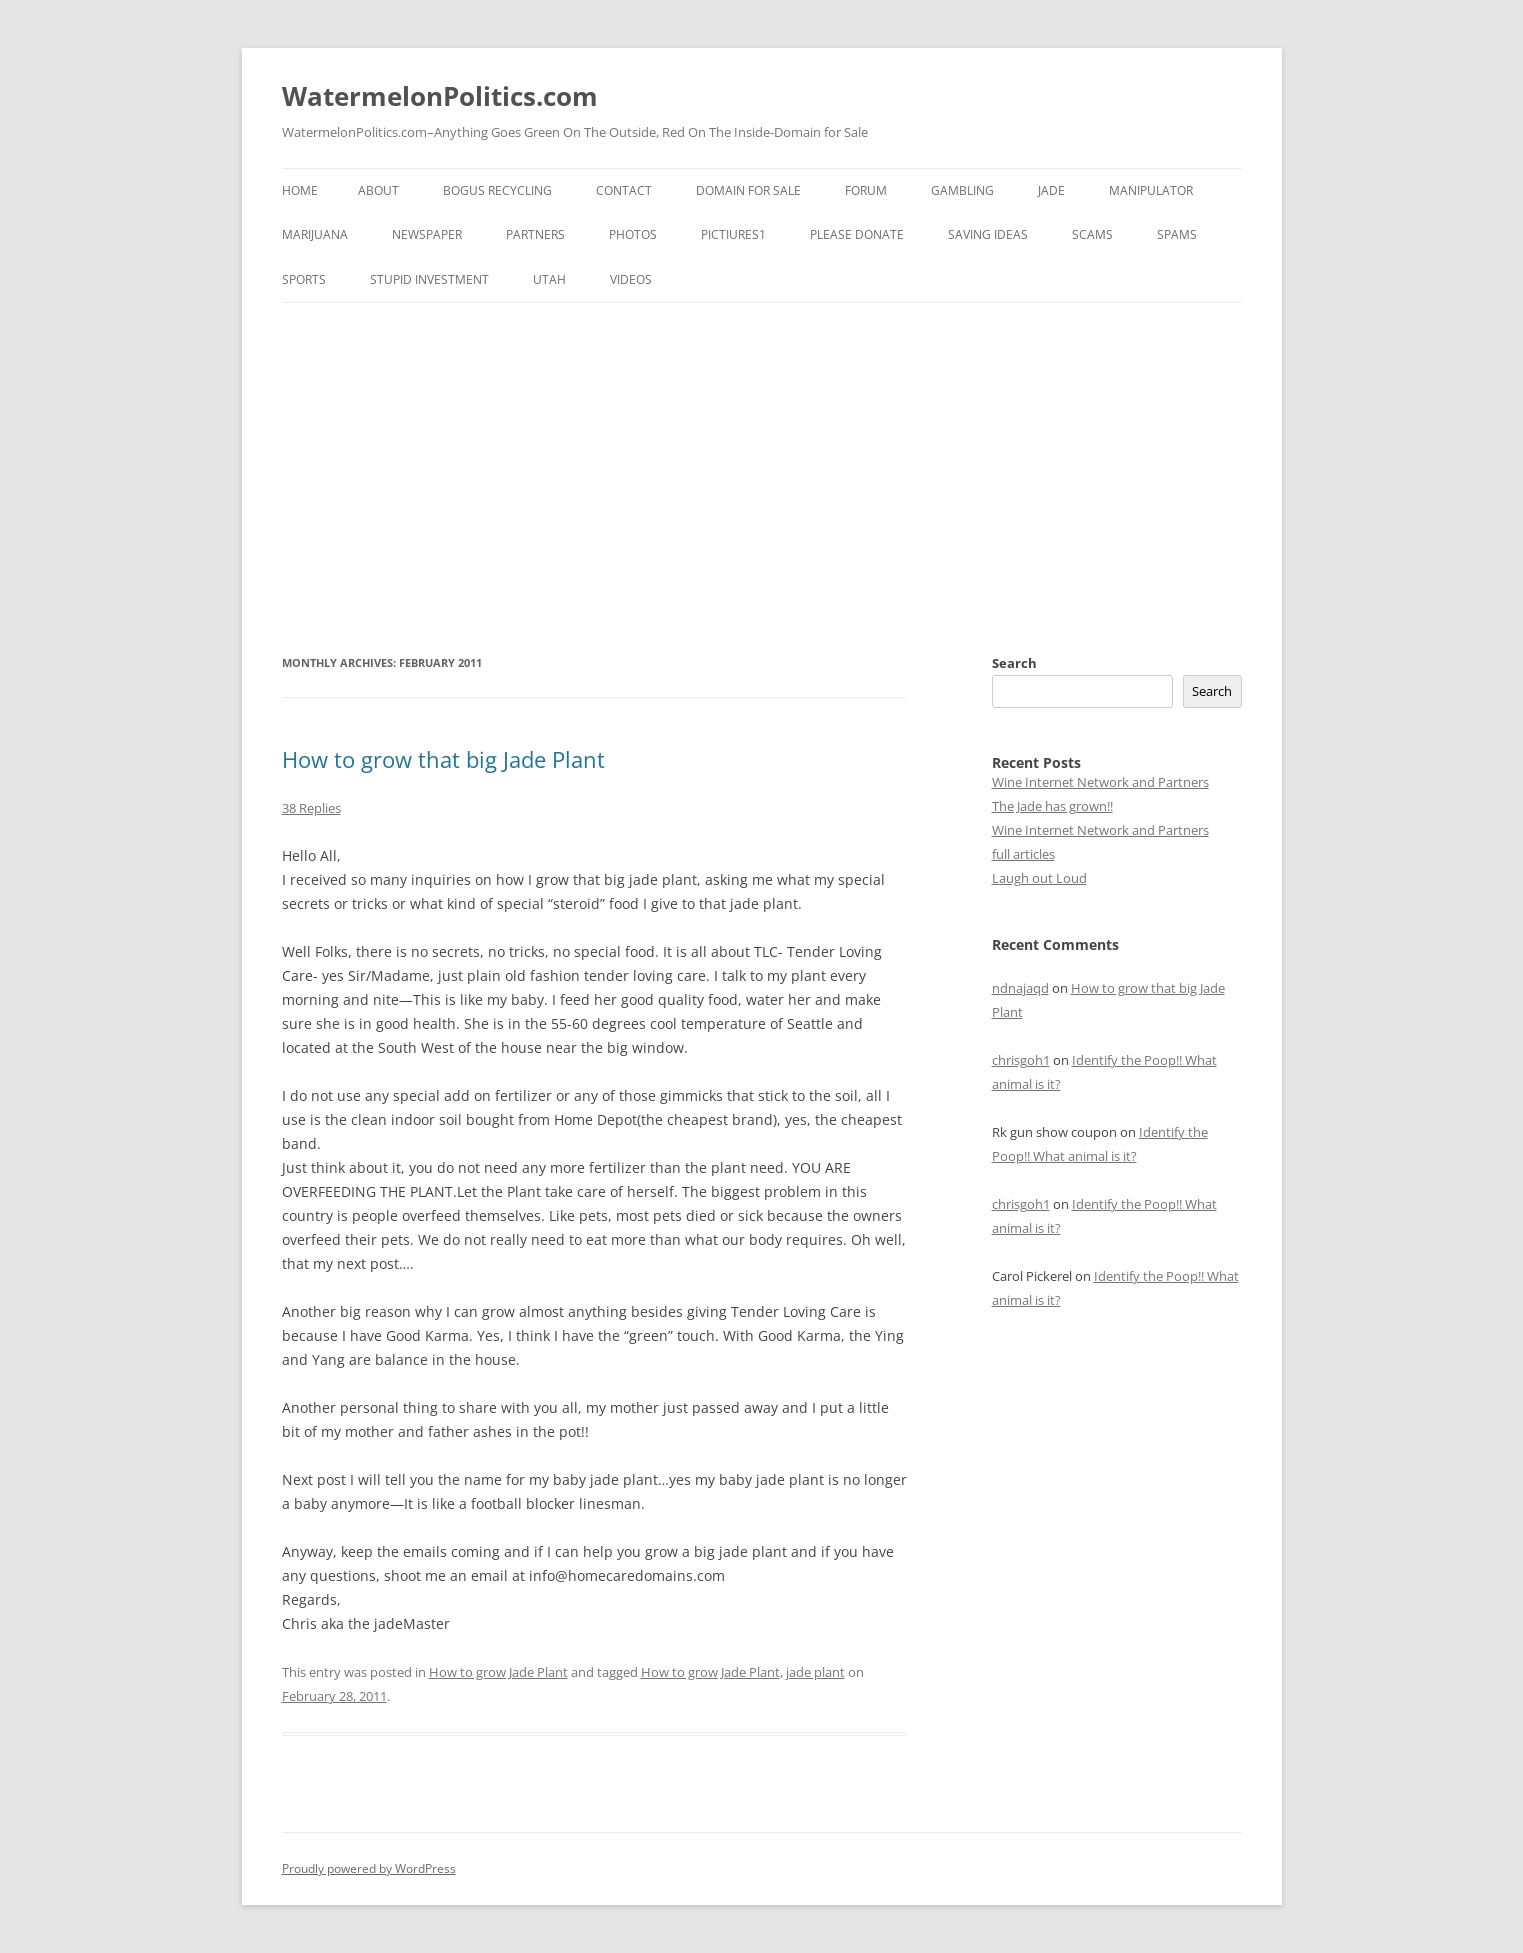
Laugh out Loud (1039, 878)
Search (1014, 663)
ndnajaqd (1020, 988)
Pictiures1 (733, 234)
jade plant (815, 1672)
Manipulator (1151, 190)
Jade (1051, 190)
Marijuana (315, 234)
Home (300, 190)
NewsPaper (427, 234)
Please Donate (857, 234)
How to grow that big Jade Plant (443, 759)
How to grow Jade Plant (498, 1672)
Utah (549, 279)
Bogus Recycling (497, 190)
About (378, 190)
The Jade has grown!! (1052, 806)
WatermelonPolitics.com (440, 96)
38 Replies (311, 808)
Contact (624, 190)
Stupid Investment (429, 279)
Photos (633, 234)
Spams (1177, 234)
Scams (1092, 234)
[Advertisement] (762, 477)
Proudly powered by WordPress (369, 1868)
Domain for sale (748, 190)
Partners (535, 234)
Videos (631, 279)
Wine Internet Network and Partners (1100, 782)
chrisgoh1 (1021, 1060)
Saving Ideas (988, 234)
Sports (304, 279)
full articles (1023, 854)
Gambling (962, 190)
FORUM (866, 190)
